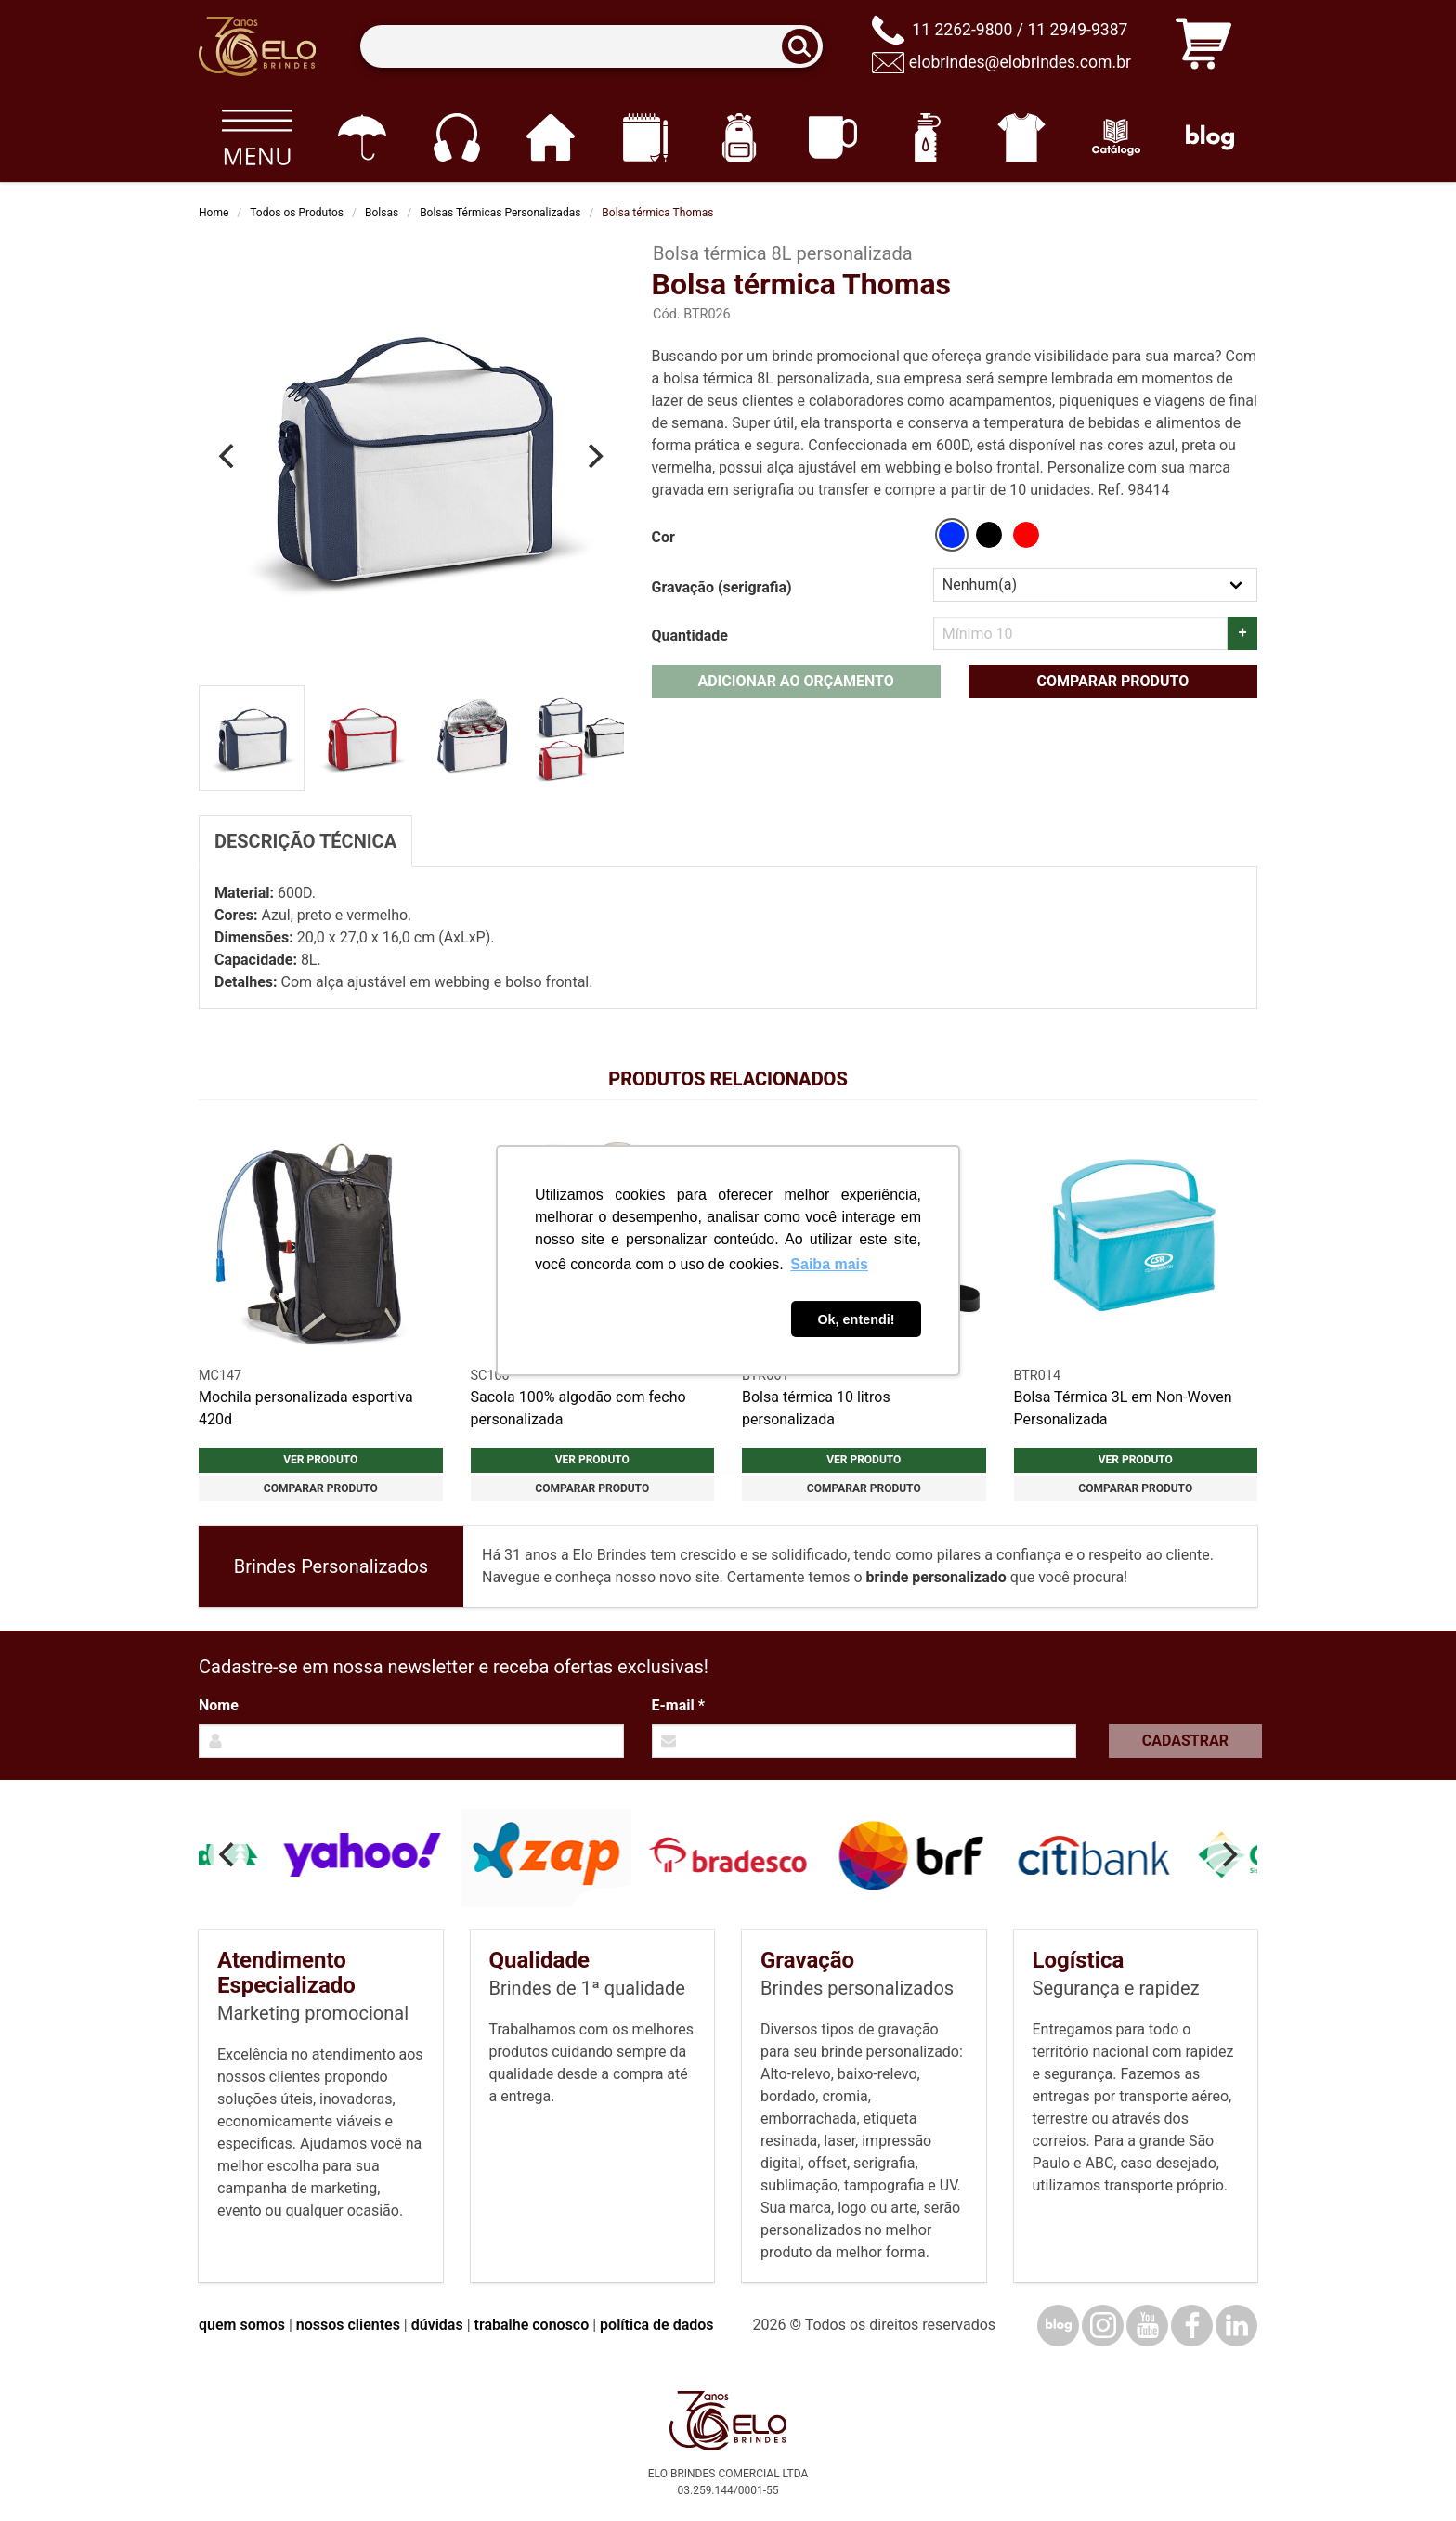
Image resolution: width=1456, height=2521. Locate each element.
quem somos (242, 2324)
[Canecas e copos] (833, 137)
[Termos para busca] (591, 47)
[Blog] (1210, 137)
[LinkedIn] (1236, 2325)
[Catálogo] (1116, 137)
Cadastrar (1185, 1740)
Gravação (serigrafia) (722, 587)
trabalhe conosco (532, 2324)
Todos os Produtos (297, 212)
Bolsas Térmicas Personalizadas (500, 212)
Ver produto (320, 1459)
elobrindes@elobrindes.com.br (1020, 62)
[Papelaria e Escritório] (645, 137)
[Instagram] (1103, 2325)
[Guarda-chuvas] (362, 137)
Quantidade (690, 635)
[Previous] (228, 455)
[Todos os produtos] (257, 137)
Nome (219, 1705)
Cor (663, 537)
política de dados (656, 2324)
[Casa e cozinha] (550, 137)
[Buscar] (806, 47)
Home (213, 212)
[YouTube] (1147, 2325)
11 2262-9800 (962, 29)
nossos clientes (348, 2324)
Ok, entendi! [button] (855, 1319)
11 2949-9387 (1077, 29)
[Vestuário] (1022, 137)
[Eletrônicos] (456, 137)
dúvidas (437, 2324)
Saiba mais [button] (829, 1264)
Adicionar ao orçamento (795, 681)
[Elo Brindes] (257, 46)
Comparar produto (1112, 681)
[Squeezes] (927, 137)
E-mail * (678, 1705)
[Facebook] (1192, 2325)
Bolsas (381, 212)
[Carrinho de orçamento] (1203, 47)
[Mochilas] (739, 137)
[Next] (594, 455)
